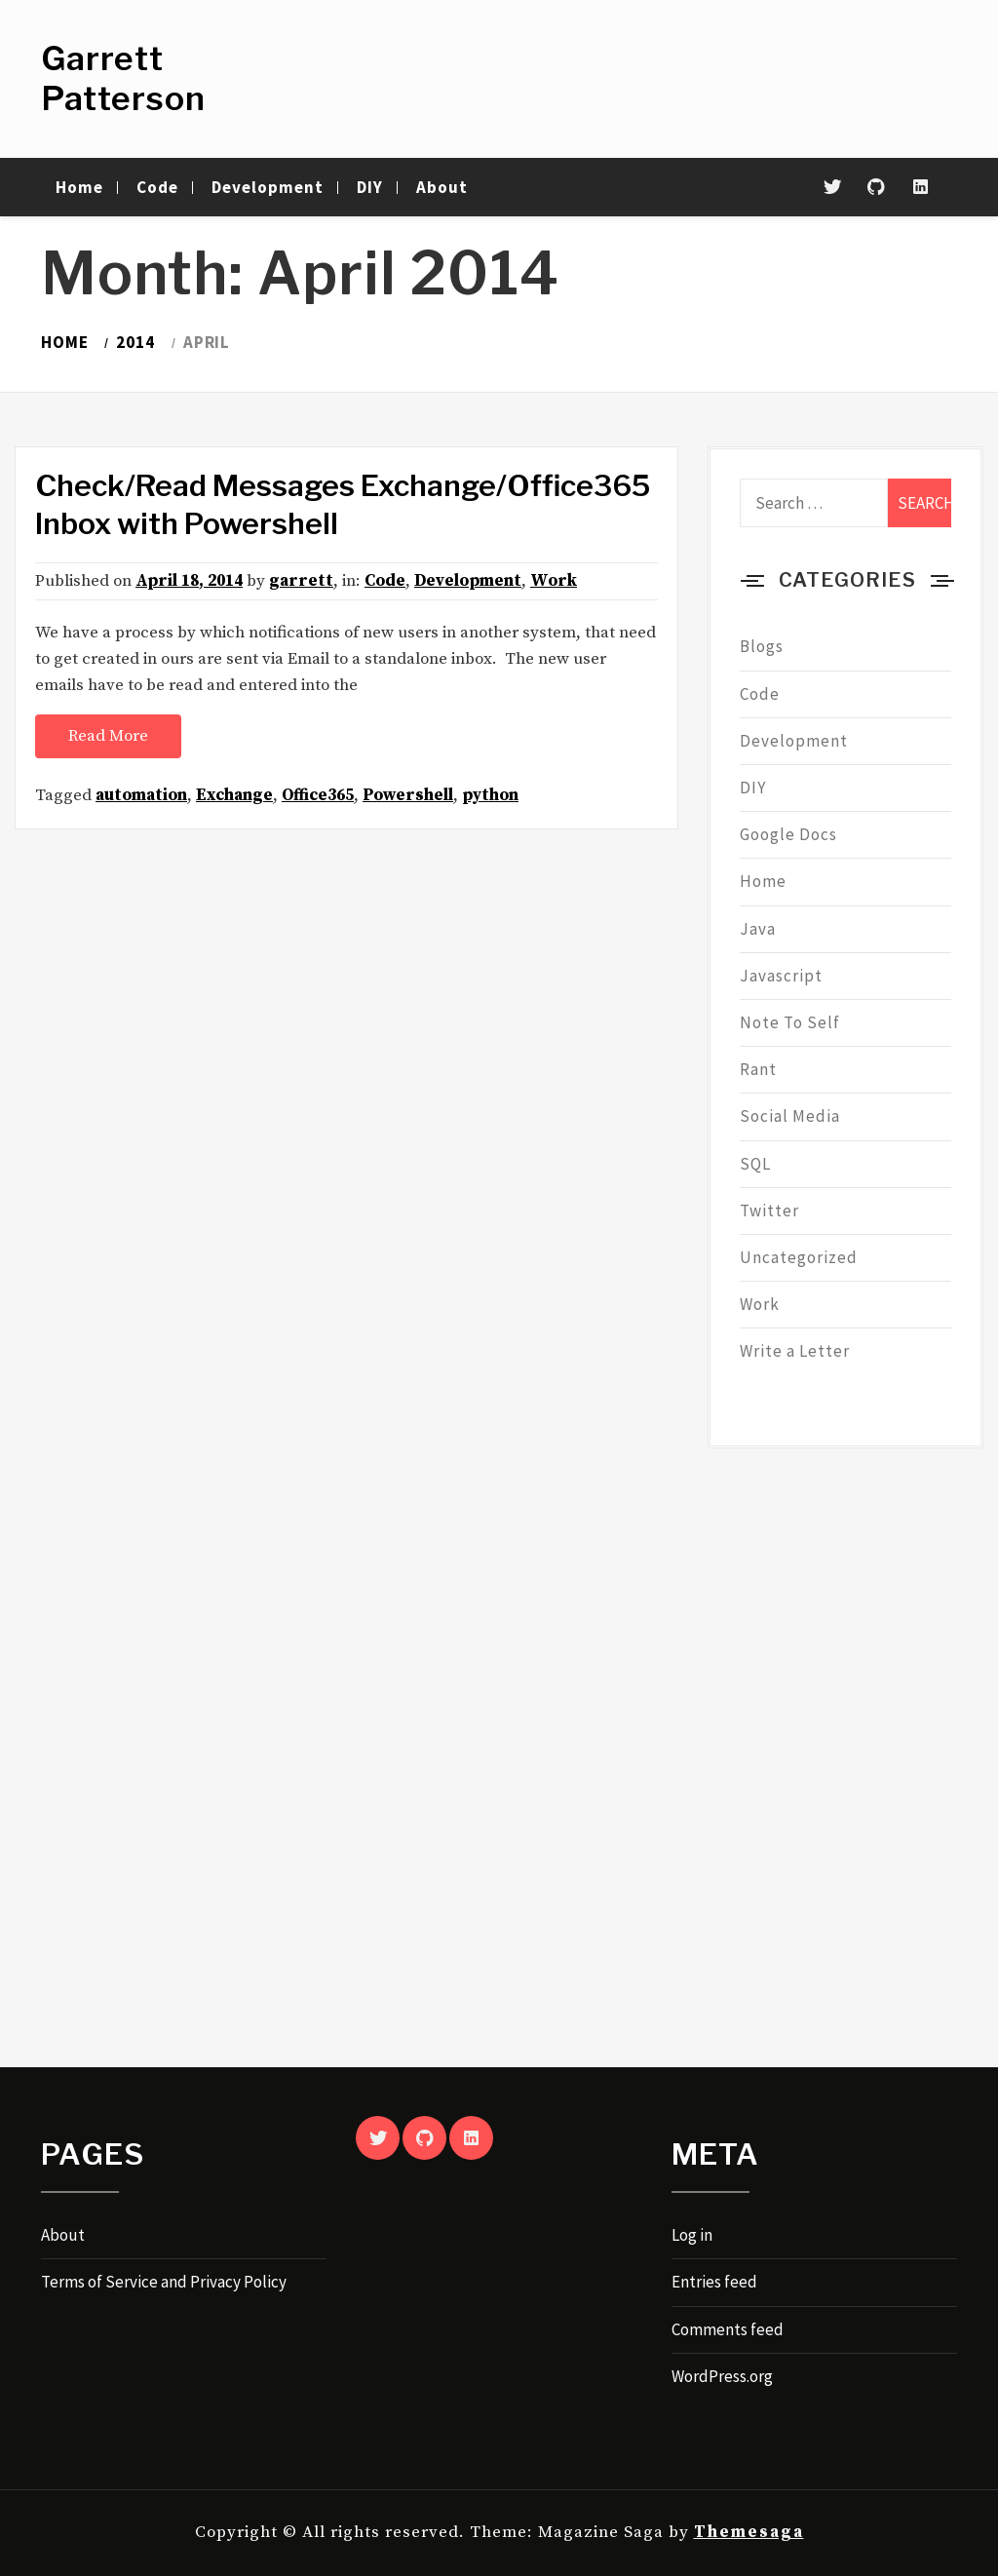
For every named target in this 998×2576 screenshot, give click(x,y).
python (490, 795)
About (442, 187)
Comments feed (728, 2329)
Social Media (790, 1116)
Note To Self (790, 1022)
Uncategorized (799, 1257)
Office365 (318, 795)
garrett (301, 581)
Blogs (762, 646)
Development (267, 187)
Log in (692, 2235)
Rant (758, 1069)
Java (758, 929)
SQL (755, 1163)
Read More (108, 736)
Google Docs (788, 834)
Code (157, 187)
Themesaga (749, 2532)
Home (79, 187)
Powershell (408, 795)
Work (553, 581)
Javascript (781, 975)
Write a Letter (795, 1351)
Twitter (769, 1210)
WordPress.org (722, 2376)
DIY (370, 187)
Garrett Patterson (123, 78)
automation (141, 795)
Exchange (234, 795)
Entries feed (714, 2281)
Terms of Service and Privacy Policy (164, 2281)
